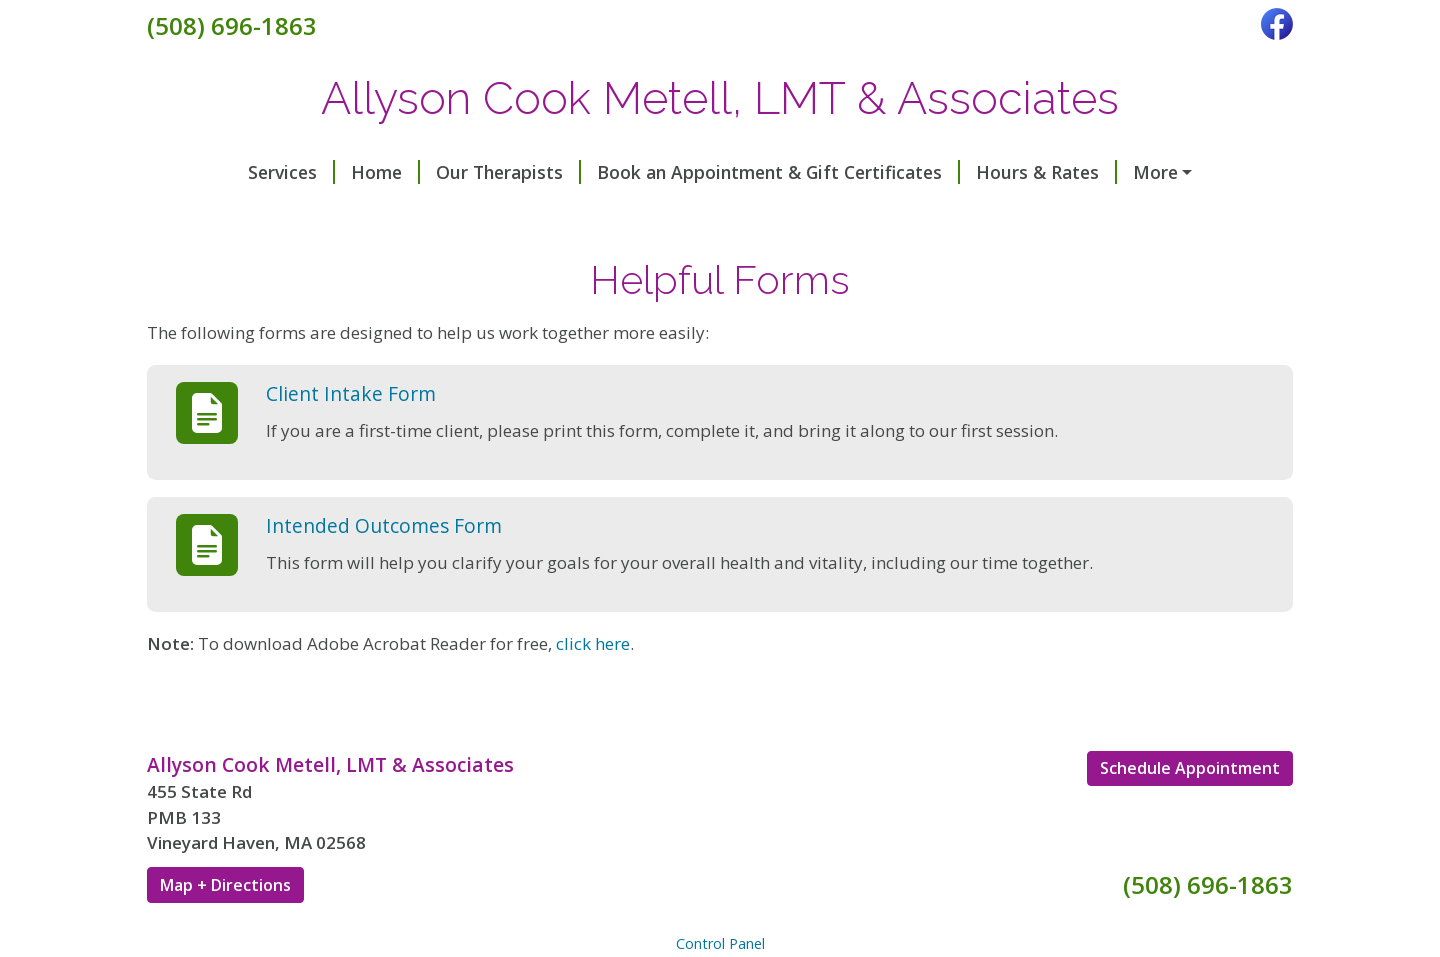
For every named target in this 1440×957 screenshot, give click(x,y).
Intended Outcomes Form (384, 567)
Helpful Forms (506, 215)
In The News (367, 215)
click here (593, 685)
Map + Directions (225, 927)
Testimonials (226, 215)
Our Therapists (423, 172)
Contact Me (1106, 172)
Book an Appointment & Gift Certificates (693, 172)
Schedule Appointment (1190, 811)
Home (300, 172)
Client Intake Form (351, 435)
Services (206, 172)
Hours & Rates (961, 172)
